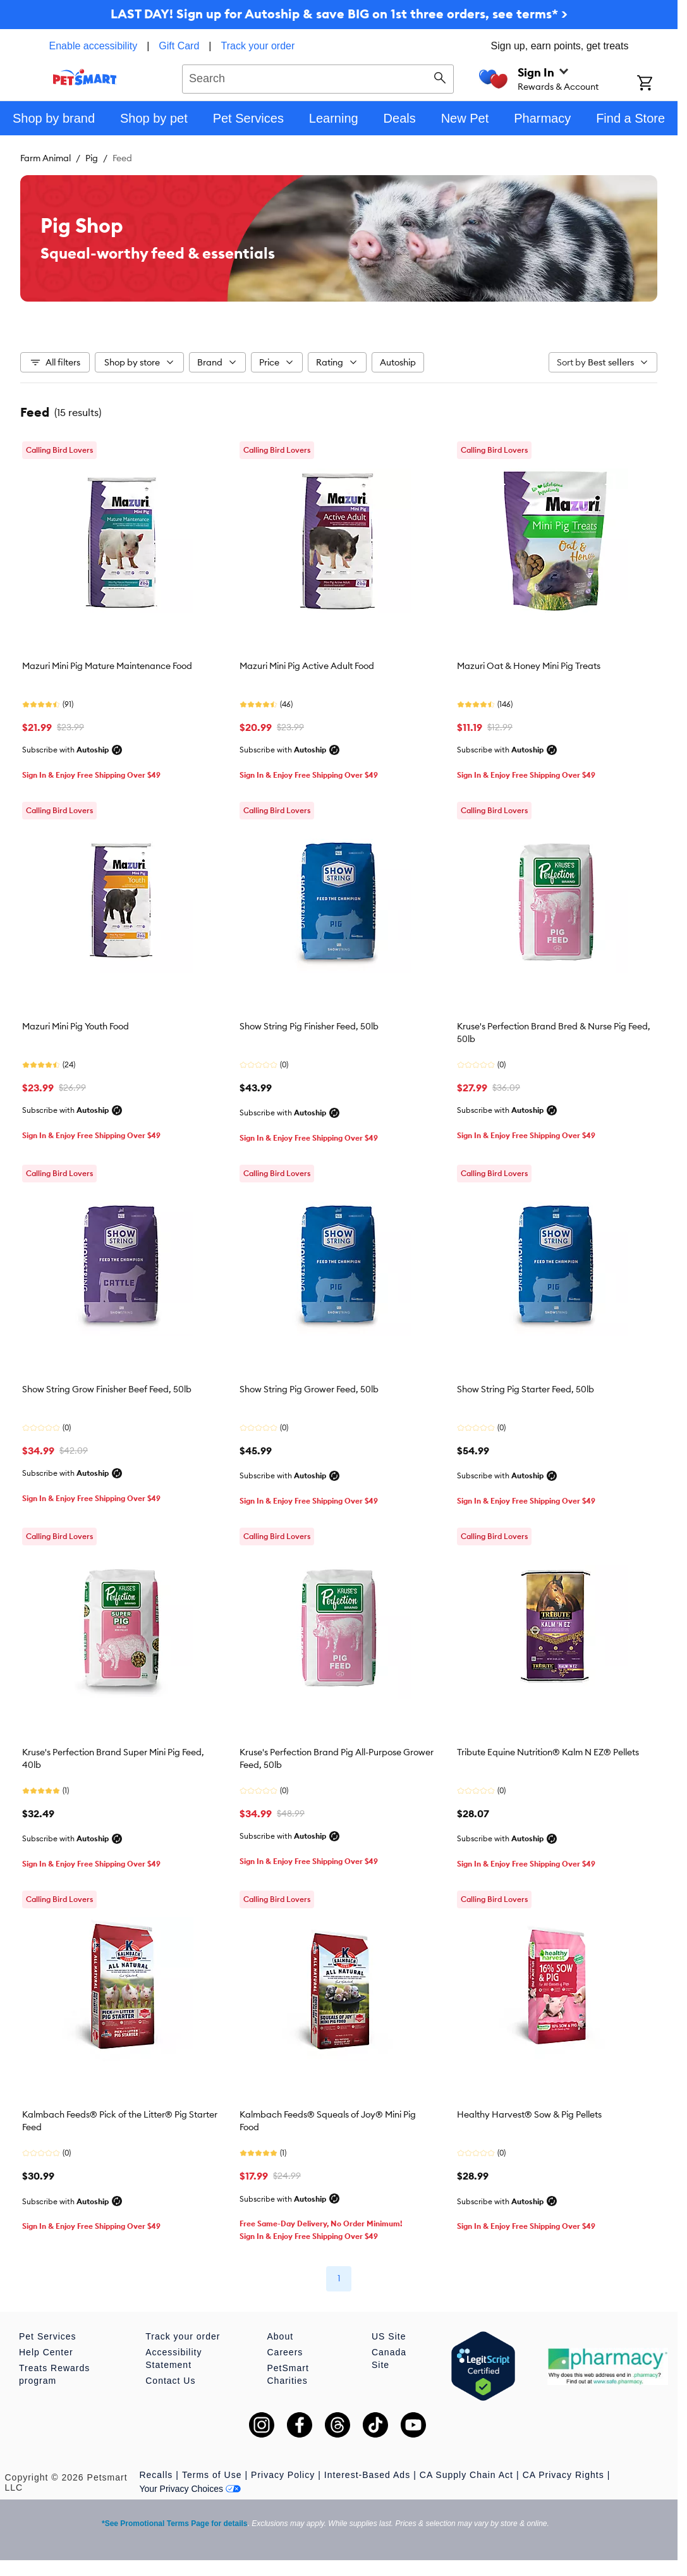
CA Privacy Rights (563, 2475)
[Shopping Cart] (657, 84)
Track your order (258, 45)
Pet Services (47, 2336)
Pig (91, 158)
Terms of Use (211, 2475)
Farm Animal (45, 158)
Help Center (46, 2352)
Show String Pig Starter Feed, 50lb (525, 1389)
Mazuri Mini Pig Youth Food (75, 1026)
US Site (389, 2336)
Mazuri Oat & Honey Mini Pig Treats (528, 666)
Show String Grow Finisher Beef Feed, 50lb (107, 1389)
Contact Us (170, 2381)
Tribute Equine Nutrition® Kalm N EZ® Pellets (548, 1752)
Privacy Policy (283, 2475)
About (280, 2336)
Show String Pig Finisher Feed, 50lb (309, 1026)
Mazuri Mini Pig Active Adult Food (307, 666)
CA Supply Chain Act (466, 2475)
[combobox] (318, 77)
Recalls (156, 2475)
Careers (285, 2352)
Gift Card (179, 45)
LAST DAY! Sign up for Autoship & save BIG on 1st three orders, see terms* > (339, 13)
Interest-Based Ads (367, 2475)
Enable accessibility (93, 45)
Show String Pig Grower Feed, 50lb (309, 1389)
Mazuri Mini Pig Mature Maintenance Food (107, 666)
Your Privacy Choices (190, 2488)
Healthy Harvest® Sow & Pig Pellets (529, 2114)
